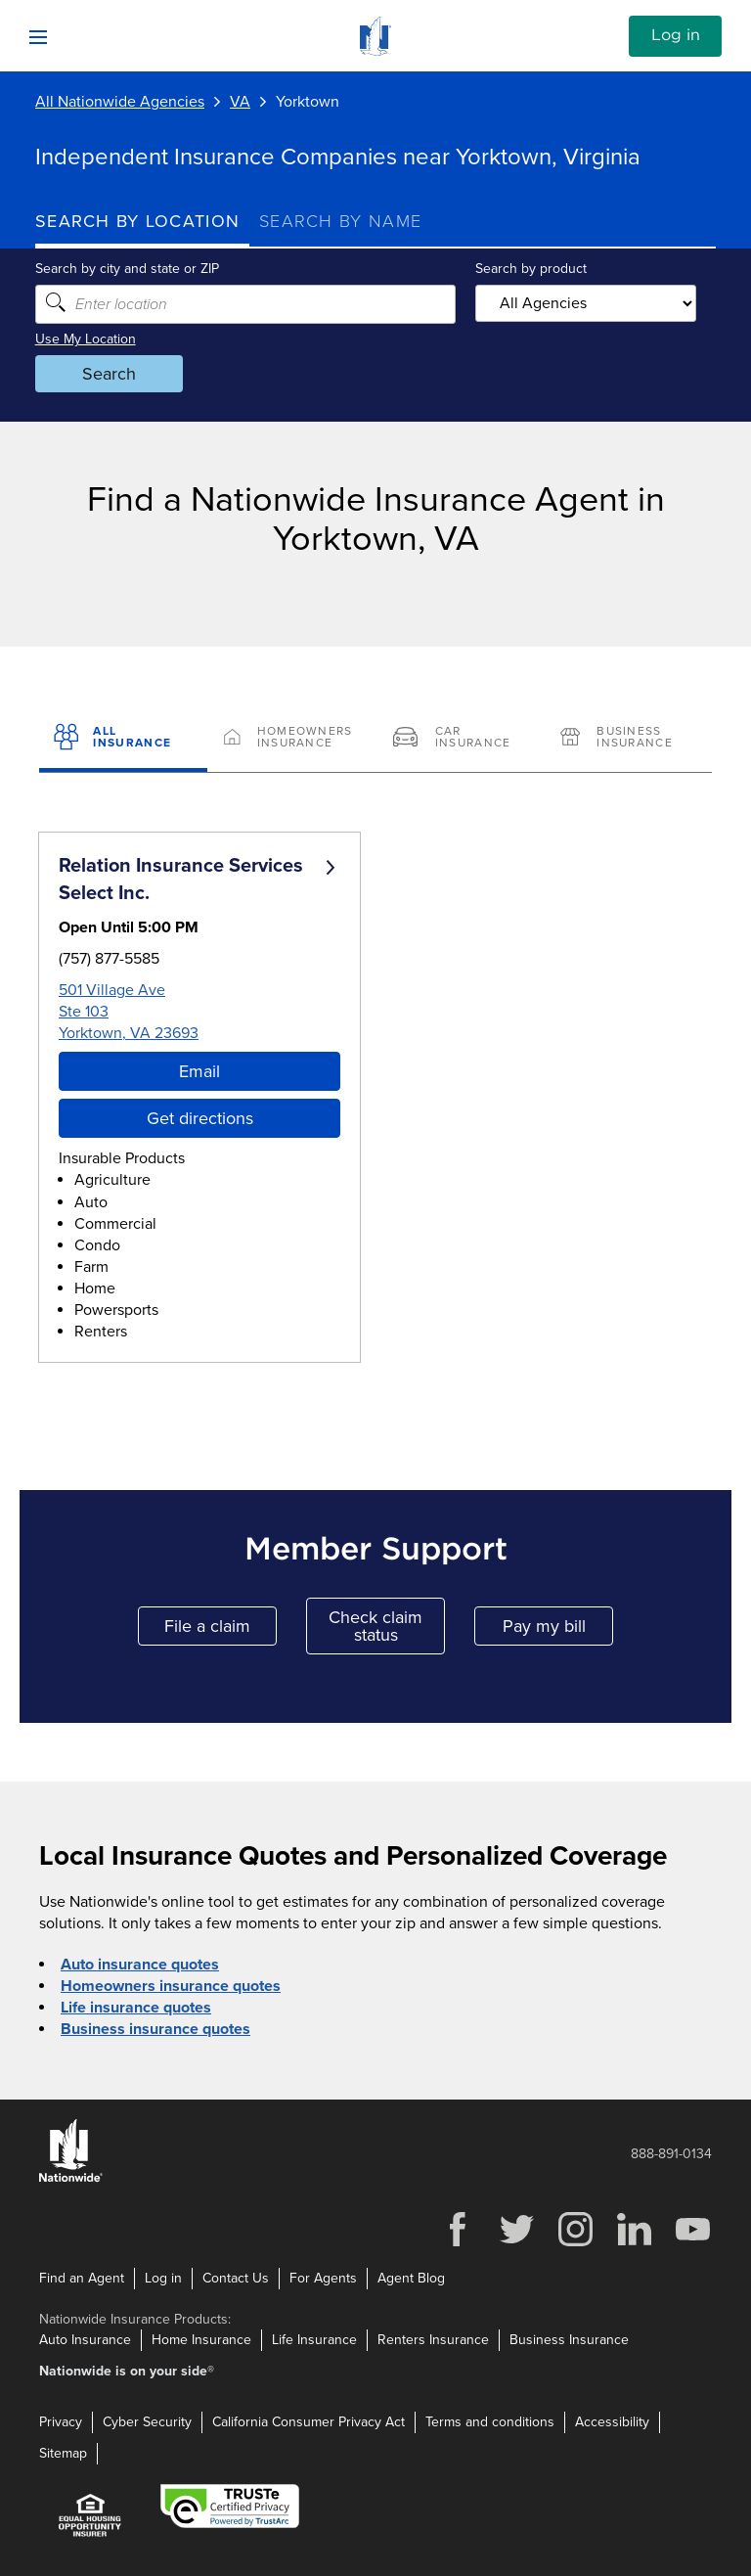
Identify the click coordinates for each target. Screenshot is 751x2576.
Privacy (60, 2422)
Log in (675, 35)
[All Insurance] (123, 738)
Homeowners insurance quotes (171, 1986)
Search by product (531, 268)
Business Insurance (569, 2339)
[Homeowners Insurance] (291, 738)
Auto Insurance (85, 2339)
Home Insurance (201, 2339)
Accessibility (612, 2422)
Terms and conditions (489, 2422)
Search (109, 373)
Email (199, 1071)
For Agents (323, 2278)
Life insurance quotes (136, 2007)
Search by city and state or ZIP (127, 268)
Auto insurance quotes (140, 1964)
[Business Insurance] (628, 738)
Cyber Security (147, 2422)
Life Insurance (314, 2339)
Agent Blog (411, 2278)
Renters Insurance (433, 2339)
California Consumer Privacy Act (308, 2422)
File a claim (220, 1630)
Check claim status (387, 1626)
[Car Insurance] (460, 738)
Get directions (200, 1118)
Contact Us (235, 2278)
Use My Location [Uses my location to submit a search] (85, 339)
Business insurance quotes (155, 2029)
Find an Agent (81, 2278)
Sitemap (63, 2453)
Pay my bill (558, 1630)
